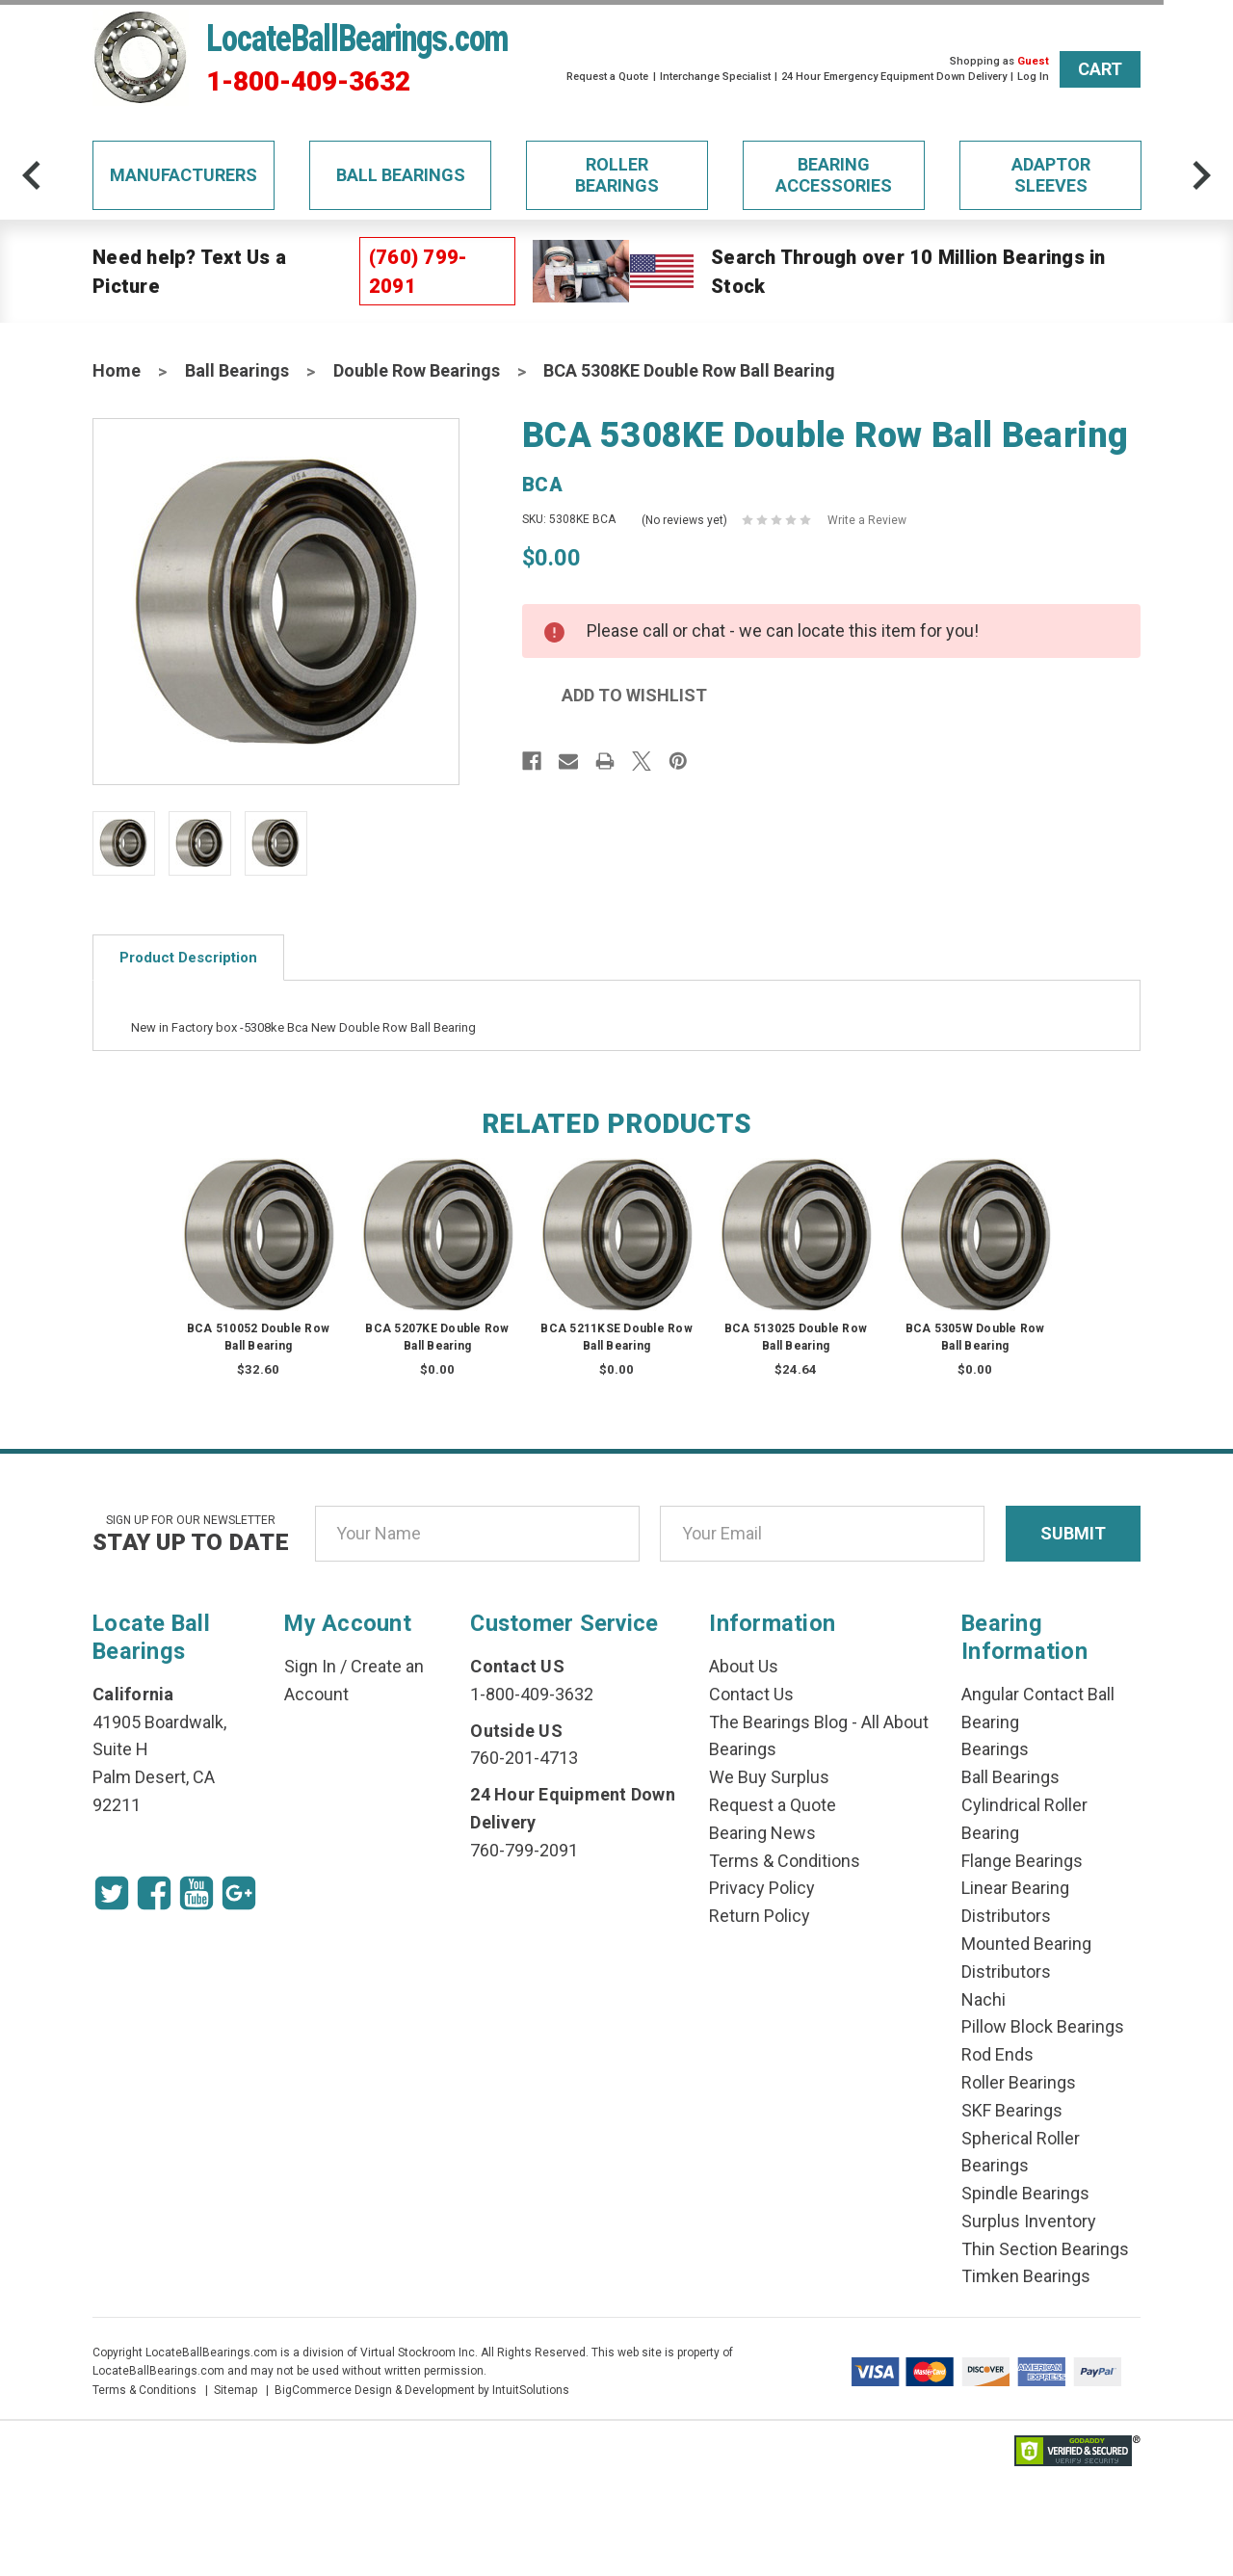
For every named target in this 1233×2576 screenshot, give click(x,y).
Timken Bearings (1025, 2276)
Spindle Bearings (1025, 2193)
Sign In (310, 1666)
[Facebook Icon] (154, 1893)
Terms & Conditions (784, 1861)
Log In (1033, 76)
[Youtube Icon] (196, 1893)
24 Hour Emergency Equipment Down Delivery (894, 76)
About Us (743, 1666)
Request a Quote (607, 76)
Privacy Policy (762, 1888)
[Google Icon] (239, 1893)
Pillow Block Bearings (1042, 2026)
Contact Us (751, 1694)
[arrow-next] (1201, 175)
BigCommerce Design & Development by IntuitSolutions (422, 2390)
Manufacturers (183, 175)
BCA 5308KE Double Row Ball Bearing (689, 370)
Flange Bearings (1022, 1861)
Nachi (983, 1999)
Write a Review (866, 520)
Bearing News (762, 1833)
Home (116, 370)
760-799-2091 (524, 1850)
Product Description (188, 957)
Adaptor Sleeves (1050, 175)
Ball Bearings (400, 175)
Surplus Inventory (1028, 2221)
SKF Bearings (1011, 2110)
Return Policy (759, 1916)
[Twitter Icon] (111, 1893)
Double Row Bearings (416, 370)
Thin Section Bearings (1045, 2249)
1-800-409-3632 (308, 81)
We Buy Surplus (769, 1777)
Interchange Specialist (715, 76)
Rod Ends (997, 2054)
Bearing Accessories (833, 175)
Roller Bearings (617, 175)
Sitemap (235, 2390)
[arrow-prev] (32, 175)
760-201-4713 (524, 1758)
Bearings (995, 1749)
